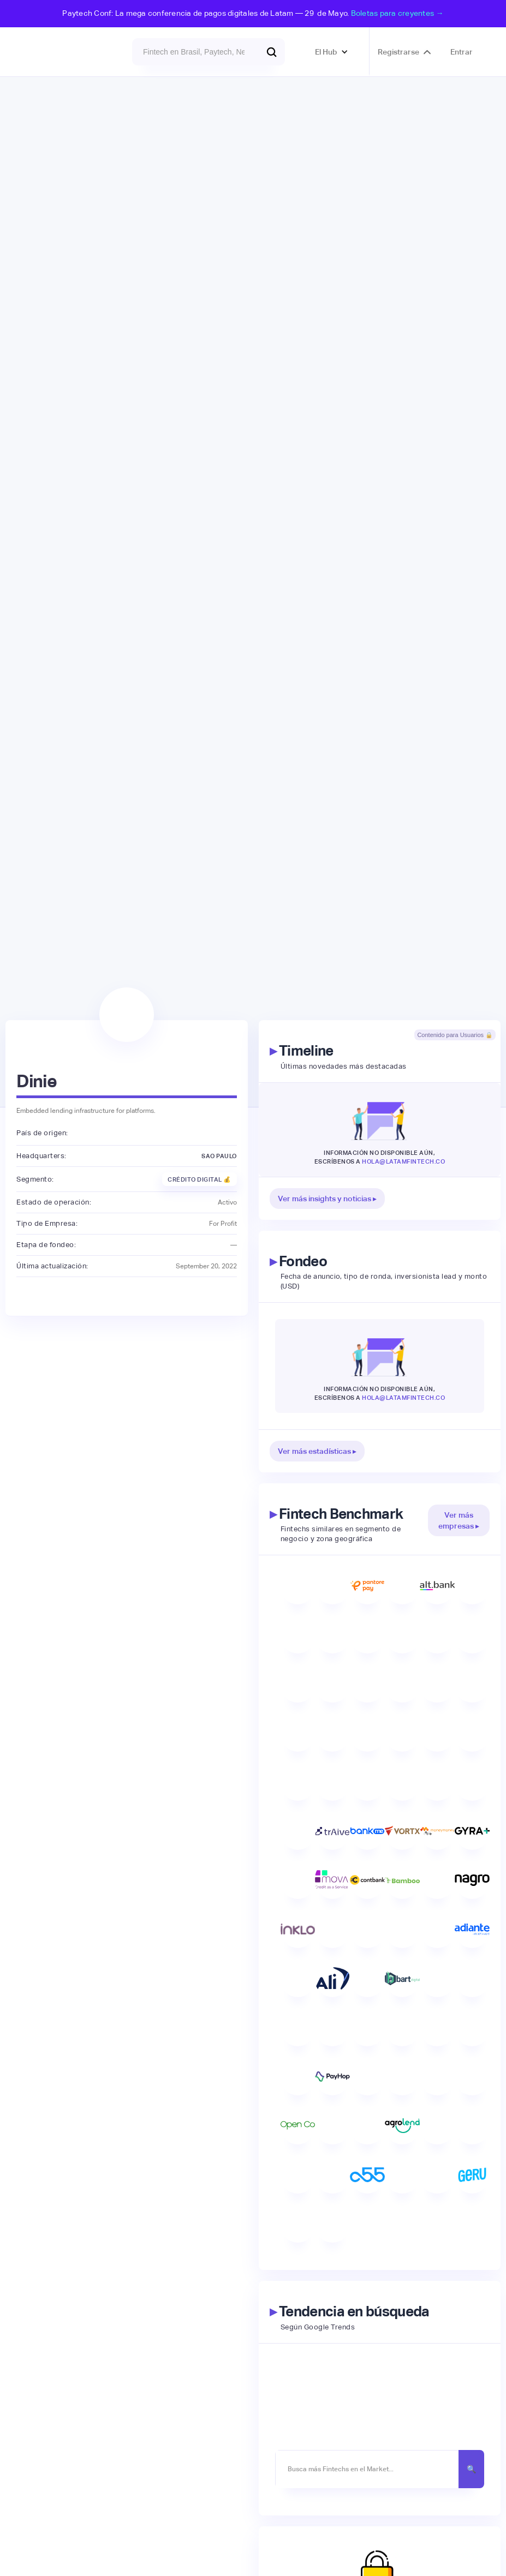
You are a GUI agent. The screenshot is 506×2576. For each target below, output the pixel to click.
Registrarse (398, 51)
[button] (331, 52)
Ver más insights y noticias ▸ (327, 1198)
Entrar (461, 51)
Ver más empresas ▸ (458, 1520)
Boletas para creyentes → (397, 13)
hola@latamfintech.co (403, 1161)
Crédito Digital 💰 (199, 1179)
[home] (65, 51)
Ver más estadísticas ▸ (317, 1451)
